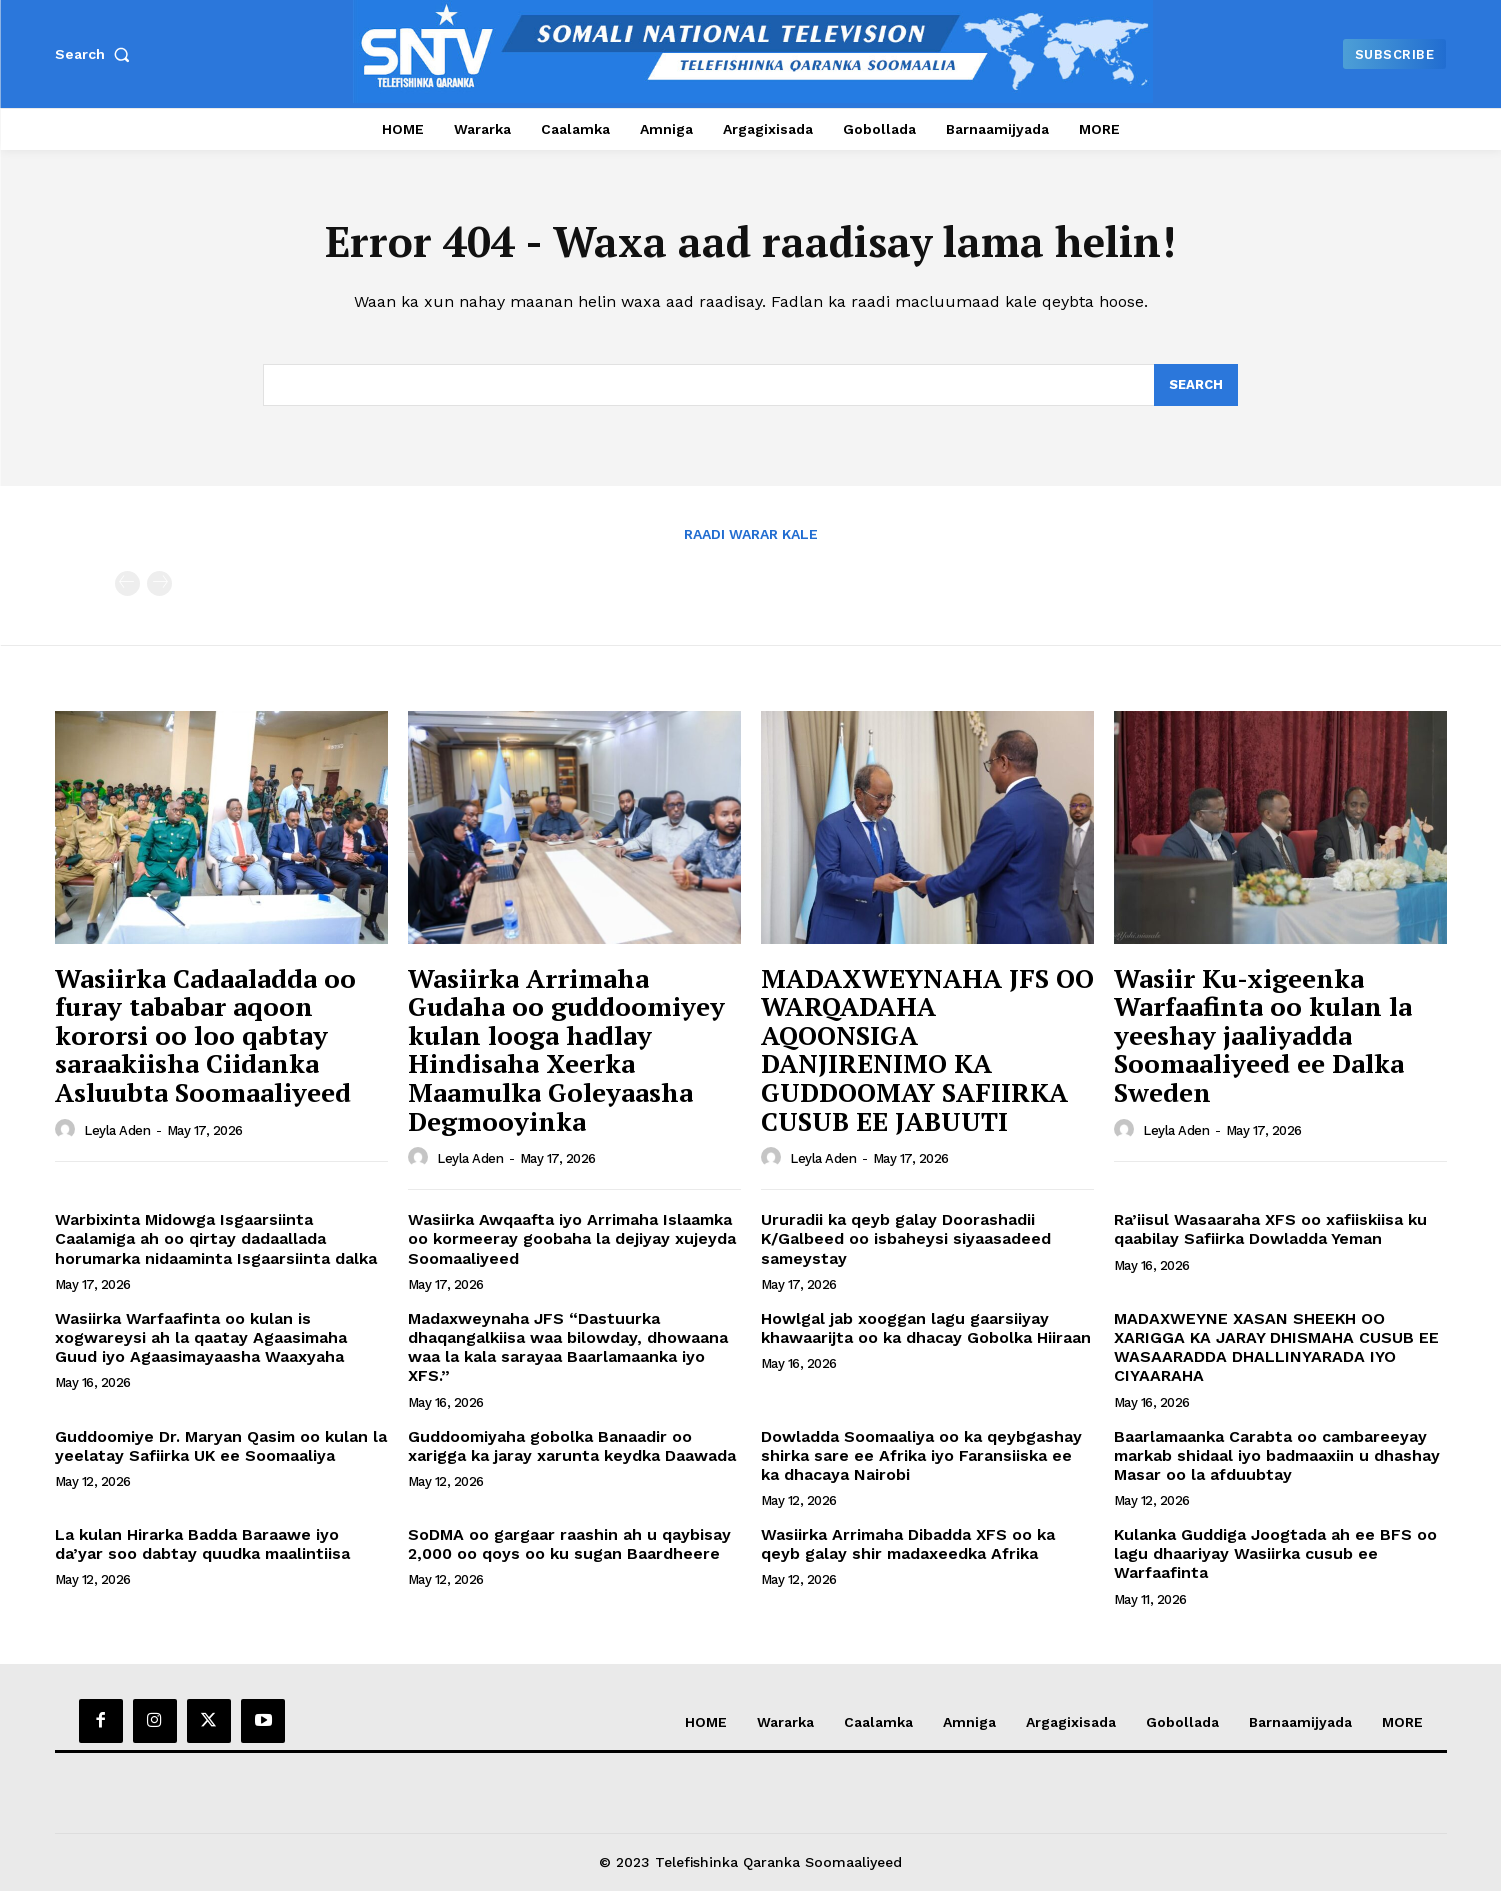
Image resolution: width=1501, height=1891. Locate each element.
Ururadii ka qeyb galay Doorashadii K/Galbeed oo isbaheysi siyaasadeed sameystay (906, 1238)
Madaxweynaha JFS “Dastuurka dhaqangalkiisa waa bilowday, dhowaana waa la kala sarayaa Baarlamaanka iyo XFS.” (568, 1347)
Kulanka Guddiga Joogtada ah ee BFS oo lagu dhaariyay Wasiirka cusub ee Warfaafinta (1275, 1553)
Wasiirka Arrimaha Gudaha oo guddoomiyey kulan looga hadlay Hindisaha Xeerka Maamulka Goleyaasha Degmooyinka (566, 1049)
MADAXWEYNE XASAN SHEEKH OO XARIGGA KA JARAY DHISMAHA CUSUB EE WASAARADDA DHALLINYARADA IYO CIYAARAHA (1276, 1347)
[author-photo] (68, 1130)
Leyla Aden (117, 1130)
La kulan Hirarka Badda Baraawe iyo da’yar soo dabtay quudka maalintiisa (202, 1544)
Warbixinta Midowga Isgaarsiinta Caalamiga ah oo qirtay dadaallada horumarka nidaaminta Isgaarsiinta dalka (216, 1238)
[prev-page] (127, 583)
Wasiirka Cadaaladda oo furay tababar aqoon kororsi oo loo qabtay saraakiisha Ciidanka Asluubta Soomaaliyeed (205, 1035)
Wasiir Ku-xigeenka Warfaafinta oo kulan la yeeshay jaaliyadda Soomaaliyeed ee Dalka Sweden (1263, 1035)
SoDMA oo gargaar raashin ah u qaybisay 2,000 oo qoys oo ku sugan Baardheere (569, 1544)
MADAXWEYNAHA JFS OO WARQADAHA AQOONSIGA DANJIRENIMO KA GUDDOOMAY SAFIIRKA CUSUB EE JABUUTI (927, 1049)
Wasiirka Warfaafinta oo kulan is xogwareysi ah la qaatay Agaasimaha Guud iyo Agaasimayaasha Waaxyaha (201, 1337)
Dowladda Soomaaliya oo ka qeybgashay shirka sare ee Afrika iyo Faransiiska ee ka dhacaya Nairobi (921, 1455)
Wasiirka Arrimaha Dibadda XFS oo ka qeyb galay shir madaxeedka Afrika (908, 1544)
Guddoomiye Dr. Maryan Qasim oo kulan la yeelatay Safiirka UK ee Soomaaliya (221, 1446)
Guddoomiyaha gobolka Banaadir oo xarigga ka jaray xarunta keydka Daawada (572, 1446)
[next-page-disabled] (159, 583)
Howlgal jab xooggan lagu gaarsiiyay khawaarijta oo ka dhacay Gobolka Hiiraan (926, 1328)
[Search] (1196, 385)
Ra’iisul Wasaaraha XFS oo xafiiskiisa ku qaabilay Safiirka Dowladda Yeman (1270, 1229)
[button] (97, 54)
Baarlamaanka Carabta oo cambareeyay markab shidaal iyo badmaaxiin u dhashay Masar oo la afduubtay (1277, 1455)
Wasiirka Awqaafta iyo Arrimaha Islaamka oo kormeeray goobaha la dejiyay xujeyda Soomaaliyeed (572, 1238)
